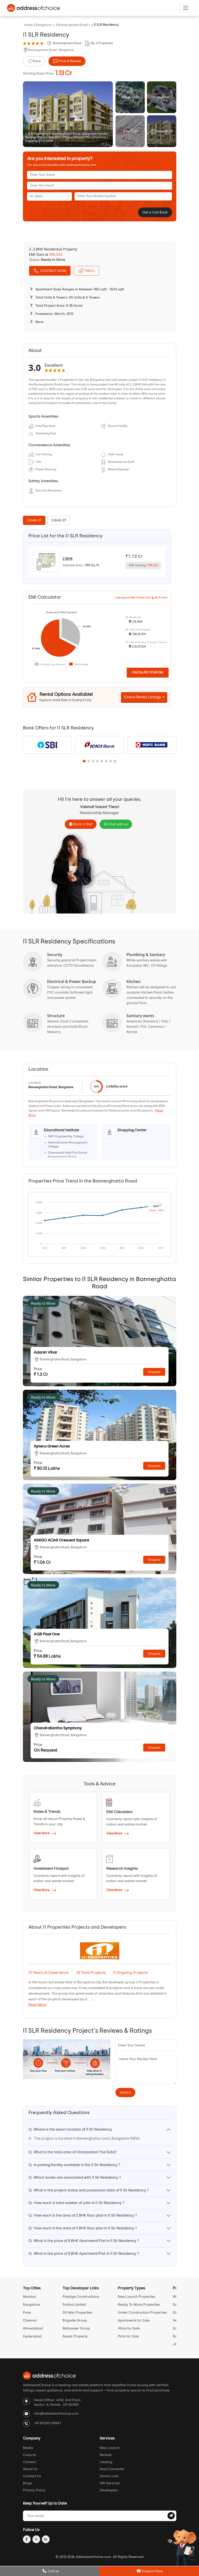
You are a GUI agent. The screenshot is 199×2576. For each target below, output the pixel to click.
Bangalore (31, 2304)
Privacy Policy (34, 2490)
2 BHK (68, 558)
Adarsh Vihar (45, 1352)
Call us (51, 2571)
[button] (84, 761)
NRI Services (110, 2483)
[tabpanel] (97, 561)
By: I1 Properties (99, 43)
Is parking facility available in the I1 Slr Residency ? (74, 2165)
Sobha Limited (74, 2304)
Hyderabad (32, 2336)
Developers (109, 2490)
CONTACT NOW (49, 270)
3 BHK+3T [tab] (58, 520)
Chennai (30, 2320)
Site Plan (130, 131)
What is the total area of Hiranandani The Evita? (72, 2152)
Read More (37, 2004)
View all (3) (161, 131)
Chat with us (116, 824)
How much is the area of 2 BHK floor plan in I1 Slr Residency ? (82, 2215)
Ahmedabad (33, 2328)
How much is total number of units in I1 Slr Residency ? (76, 2203)
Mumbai (29, 2296)
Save (34, 61)
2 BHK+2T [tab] (34, 520)
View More (44, 1833)
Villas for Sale (129, 2328)
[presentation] (35, 520)
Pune (27, 2312)
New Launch (110, 2448)
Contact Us (32, 2476)
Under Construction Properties (142, 2312)
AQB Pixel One (47, 1634)
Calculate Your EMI (147, 672)
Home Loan (109, 2476)
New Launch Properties (136, 2296)
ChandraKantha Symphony (58, 1728)
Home (28, 25)
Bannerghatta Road (64, 43)
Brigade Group (75, 2320)
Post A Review (67, 61)
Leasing (106, 2462)
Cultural (29, 2455)
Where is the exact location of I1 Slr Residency (70, 2129)
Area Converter (112, 2469)
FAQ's (87, 270)
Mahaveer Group (76, 2328)
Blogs (27, 2483)
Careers (29, 2462)
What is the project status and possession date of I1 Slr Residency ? (88, 2190)
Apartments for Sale (134, 2320)
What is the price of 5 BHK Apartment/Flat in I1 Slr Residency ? (83, 2241)
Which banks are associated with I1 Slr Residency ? (74, 2177)
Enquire (154, 1372)
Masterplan (130, 97)
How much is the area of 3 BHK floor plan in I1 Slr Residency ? (82, 2228)
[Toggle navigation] (186, 8)
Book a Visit (80, 824)
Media (28, 2448)
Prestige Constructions (81, 2296)
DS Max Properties (77, 2312)
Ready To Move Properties (139, 2304)
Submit (125, 2092)
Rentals (106, 2455)
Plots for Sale (128, 2336)
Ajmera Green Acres (52, 1446)
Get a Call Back (155, 212)
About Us (30, 2469)
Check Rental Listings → (144, 697)
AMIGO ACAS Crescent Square (61, 1540)
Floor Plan (161, 97)
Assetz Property (75, 2336)
